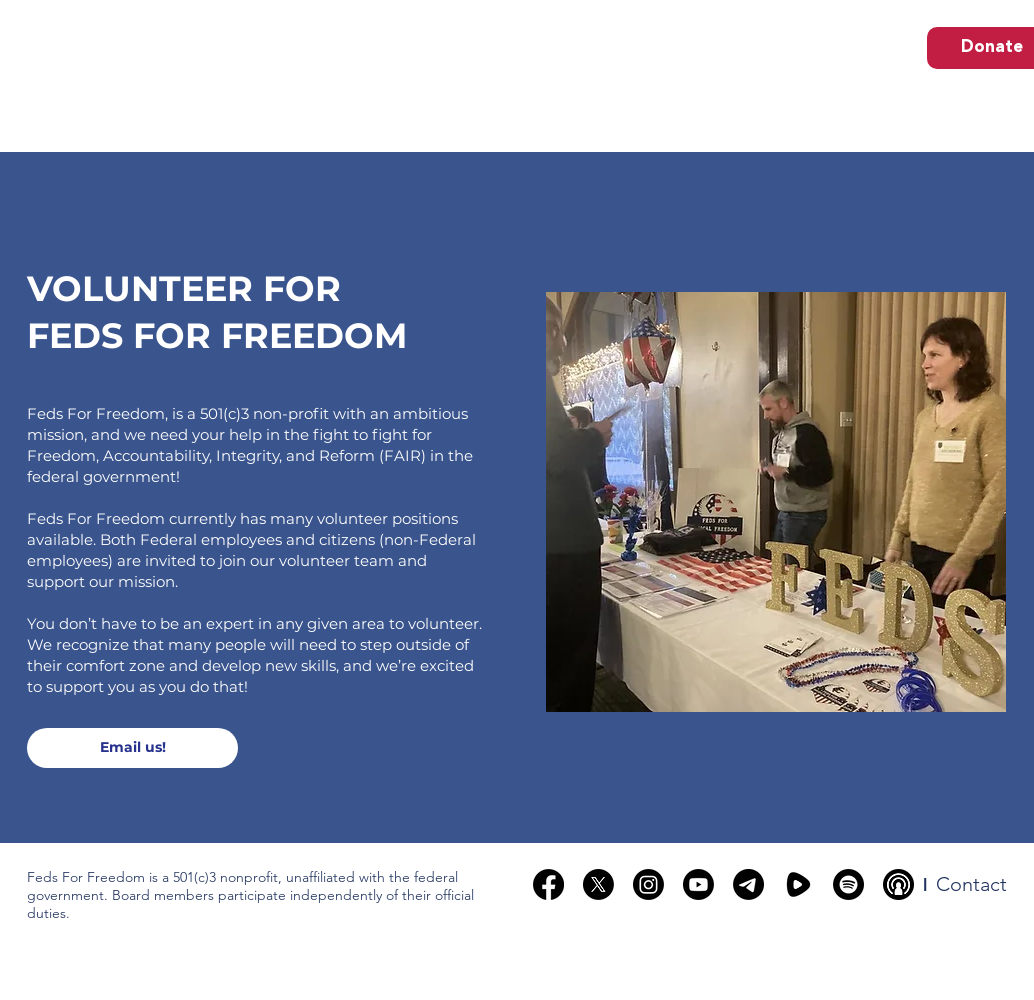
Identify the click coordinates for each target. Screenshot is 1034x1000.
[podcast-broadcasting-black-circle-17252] (898, 884)
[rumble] (798, 884)
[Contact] (971, 884)
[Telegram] (748, 884)
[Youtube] (698, 884)
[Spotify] (848, 884)
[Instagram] (648, 884)
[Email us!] (132, 748)
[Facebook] (548, 884)
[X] (598, 884)
